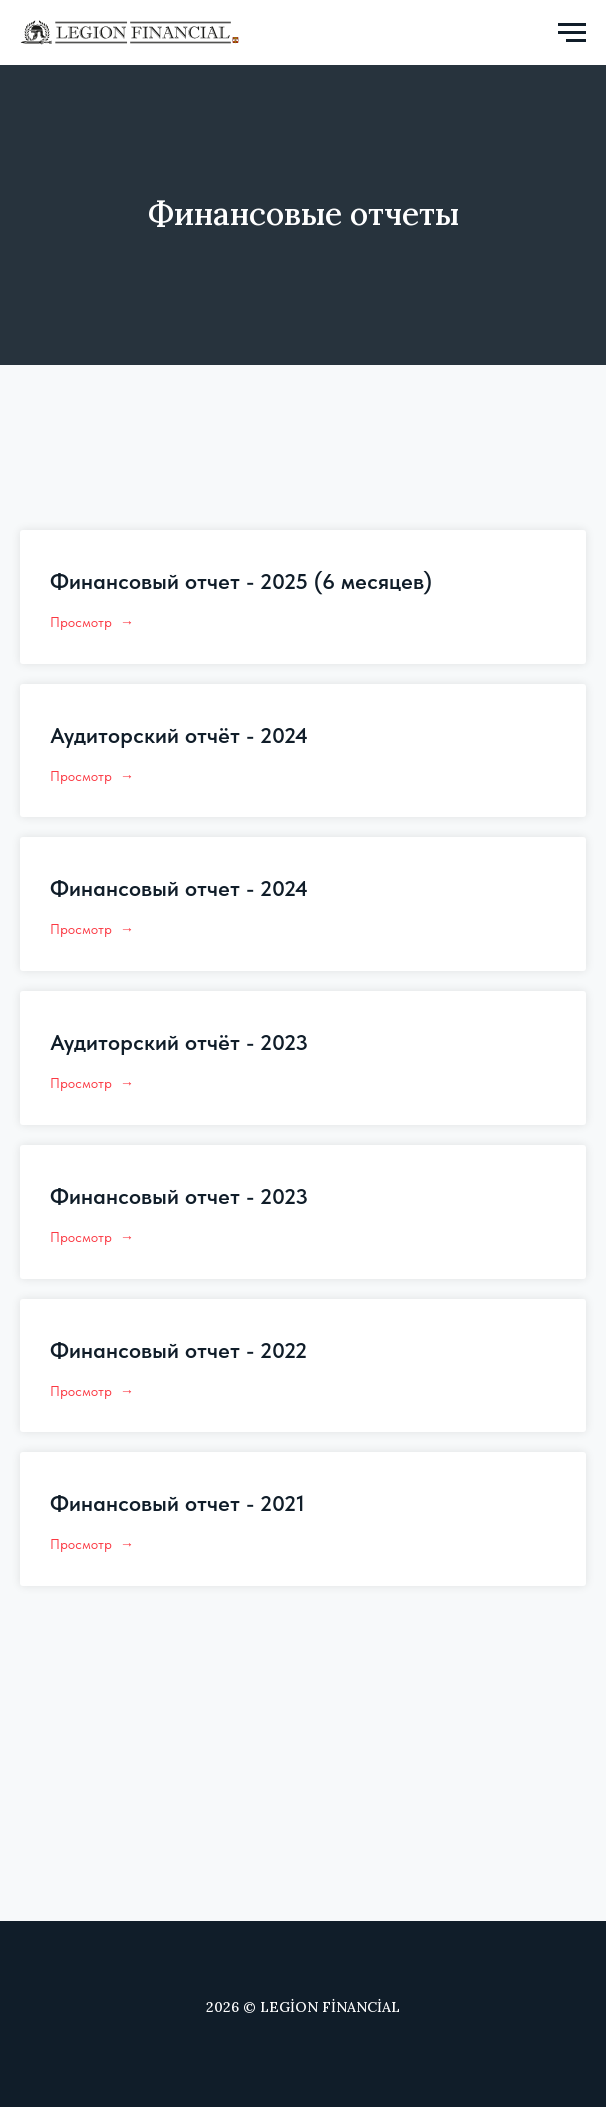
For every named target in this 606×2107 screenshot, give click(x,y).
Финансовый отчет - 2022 (178, 1350)
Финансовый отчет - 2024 (179, 888)
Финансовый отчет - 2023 (179, 1196)
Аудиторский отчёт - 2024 (179, 735)
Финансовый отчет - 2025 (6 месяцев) (241, 581)
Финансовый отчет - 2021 (177, 1503)
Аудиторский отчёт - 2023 (179, 1042)
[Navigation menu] (572, 33)
